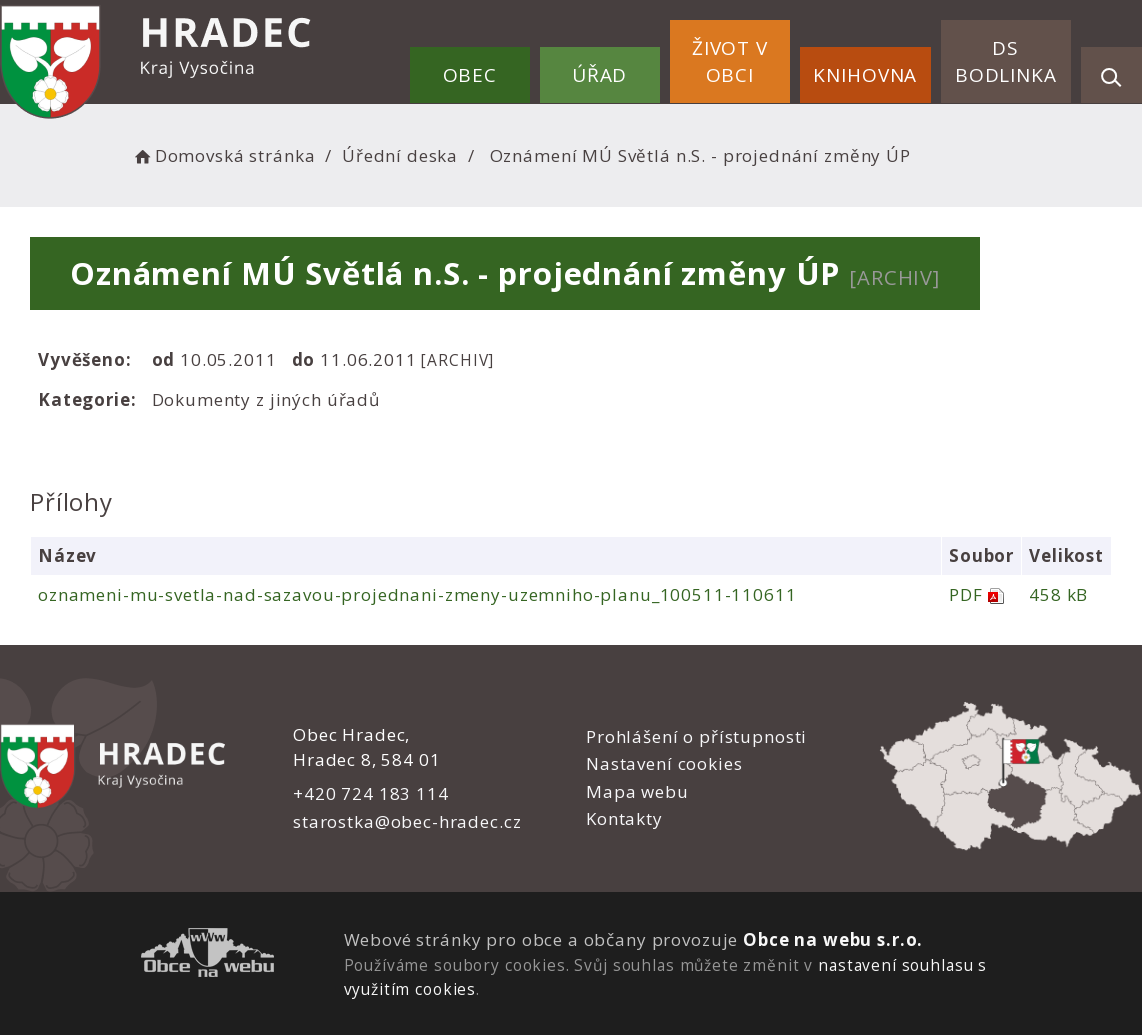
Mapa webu (637, 791)
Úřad (599, 75)
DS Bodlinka (1006, 61)
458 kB (1058, 594)
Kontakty (624, 818)
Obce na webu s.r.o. (833, 939)
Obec (470, 75)
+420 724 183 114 (371, 793)
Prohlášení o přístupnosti (696, 736)
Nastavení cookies (664, 763)
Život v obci (730, 61)
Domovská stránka (223, 155)
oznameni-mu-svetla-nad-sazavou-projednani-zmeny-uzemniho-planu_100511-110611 (417, 594)
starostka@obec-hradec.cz (407, 821)
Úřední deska (400, 155)
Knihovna (865, 75)
